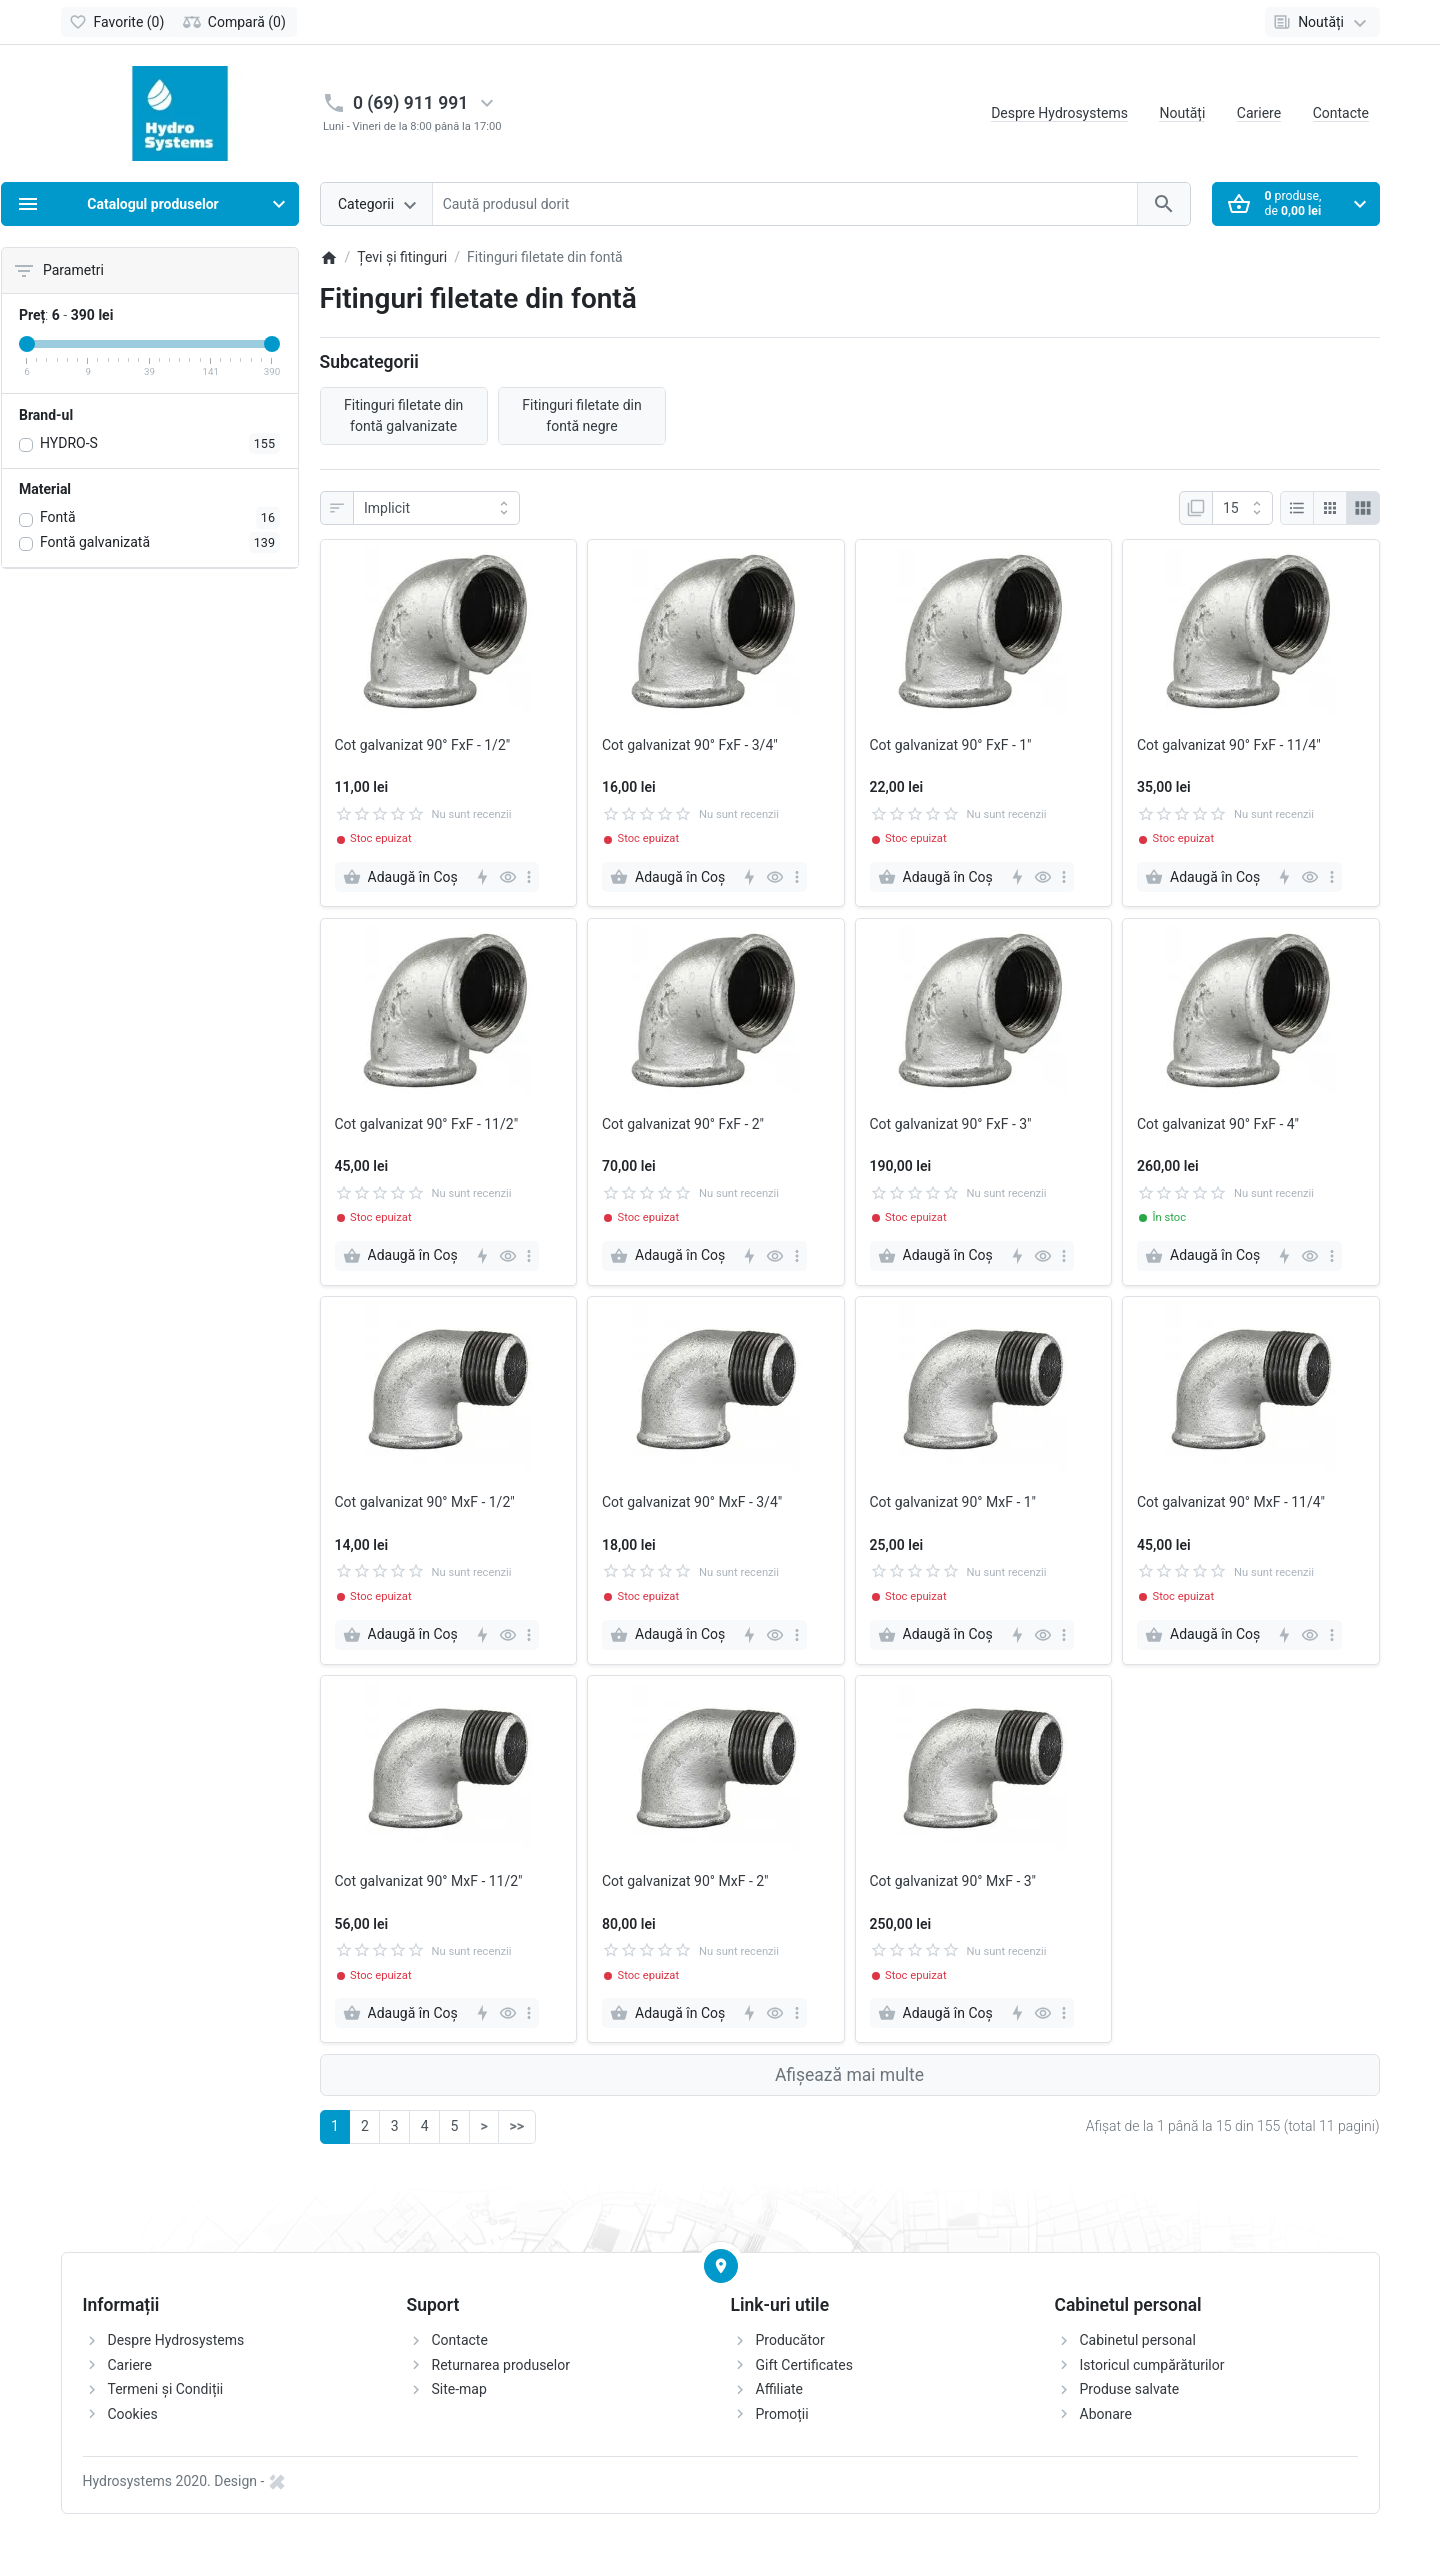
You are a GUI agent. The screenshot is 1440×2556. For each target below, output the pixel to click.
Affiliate (780, 2389)
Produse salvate (1130, 2389)
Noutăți (1182, 113)
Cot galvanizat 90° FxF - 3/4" (690, 745)
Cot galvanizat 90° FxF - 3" (951, 1124)
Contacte (1341, 113)
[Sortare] (436, 508)
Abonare (1106, 2414)
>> (517, 2126)
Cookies (133, 2414)
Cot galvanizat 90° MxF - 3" (953, 1881)
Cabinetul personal (1138, 2340)
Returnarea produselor (501, 2365)
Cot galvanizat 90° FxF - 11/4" (1229, 745)
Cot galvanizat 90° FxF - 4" (1218, 1124)
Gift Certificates (804, 2365)
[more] (529, 877)
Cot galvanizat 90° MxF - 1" (953, 1502)
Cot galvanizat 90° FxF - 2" (683, 1124)
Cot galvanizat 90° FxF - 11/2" (427, 1124)
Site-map (459, 2389)
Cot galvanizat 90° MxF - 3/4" (692, 1502)
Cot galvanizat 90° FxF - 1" (951, 745)
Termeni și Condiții (166, 2389)
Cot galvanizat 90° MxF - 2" (685, 1881)
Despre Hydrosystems (1059, 113)
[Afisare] (1242, 508)
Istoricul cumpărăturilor (1152, 2365)
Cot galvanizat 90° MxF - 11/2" (429, 1881)
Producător (790, 2340)
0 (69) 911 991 (410, 103)
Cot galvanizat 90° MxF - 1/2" (425, 1502)
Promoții (782, 2414)
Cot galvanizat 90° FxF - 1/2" (423, 745)
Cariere (1259, 113)
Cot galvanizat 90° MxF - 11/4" (1231, 1502)
